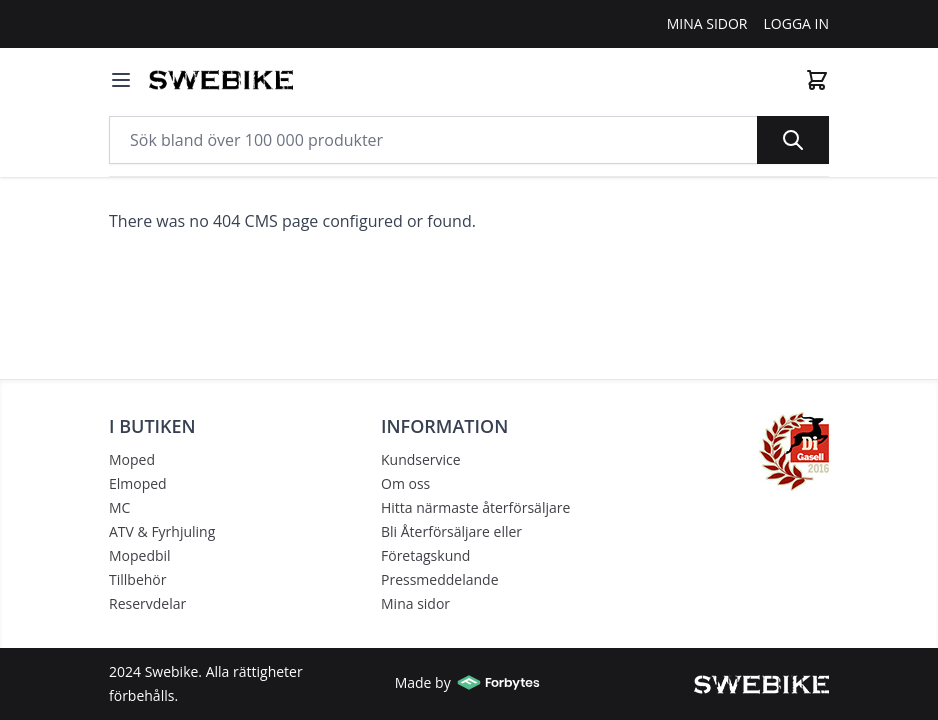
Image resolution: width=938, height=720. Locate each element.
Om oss (405, 483)
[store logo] (221, 80)
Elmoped (138, 483)
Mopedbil (140, 555)
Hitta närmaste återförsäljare (475, 507)
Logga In (797, 23)
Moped (132, 459)
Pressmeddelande (440, 579)
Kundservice (421, 459)
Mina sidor (415, 603)
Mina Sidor (707, 23)
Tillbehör (137, 579)
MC (119, 507)
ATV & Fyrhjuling (162, 531)
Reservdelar (147, 603)
